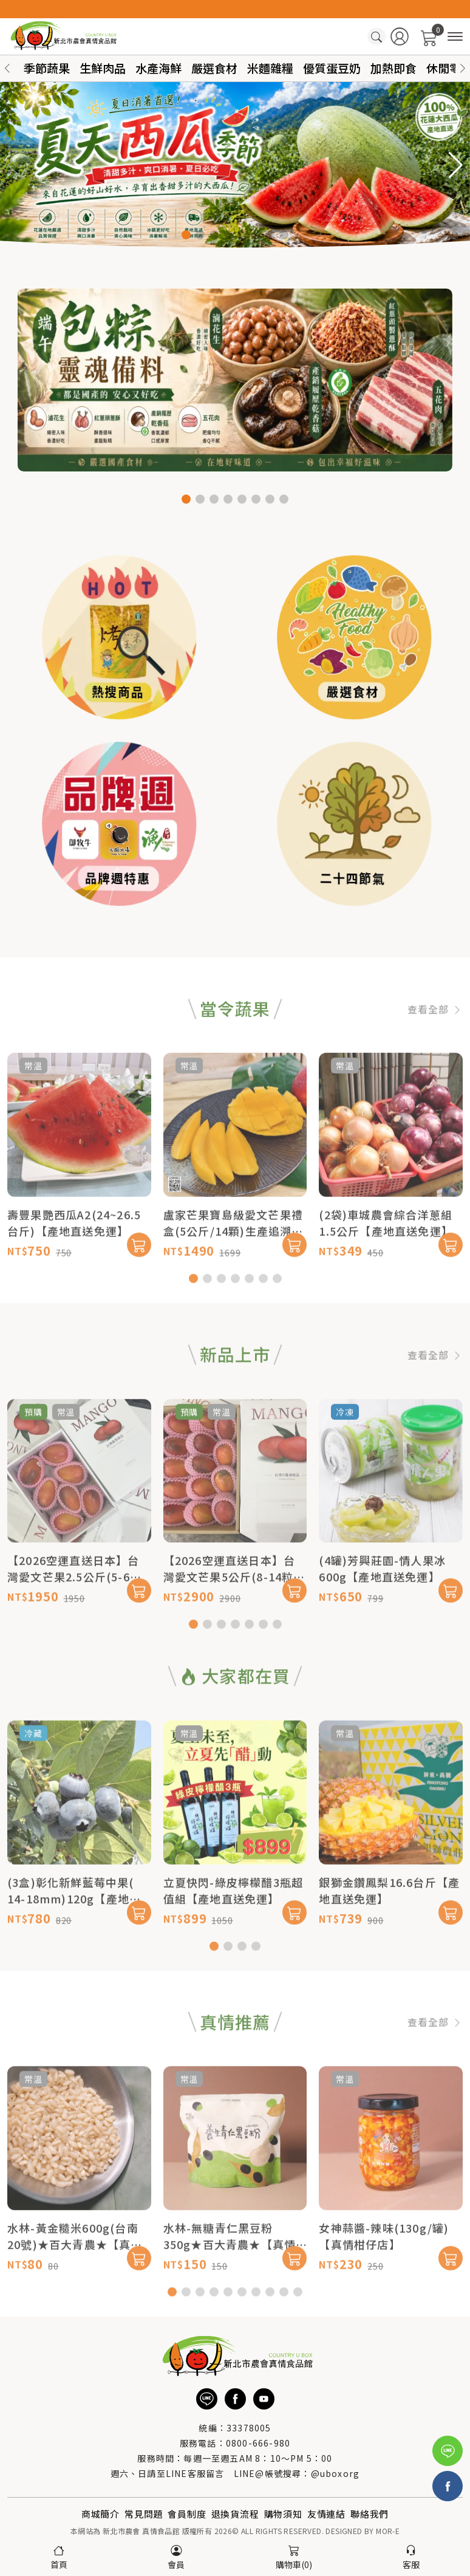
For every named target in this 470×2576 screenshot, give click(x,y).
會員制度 (187, 2513)
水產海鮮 (158, 68)
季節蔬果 (47, 68)
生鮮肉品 (103, 68)
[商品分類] (455, 36)
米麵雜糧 (270, 68)
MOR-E (388, 2531)
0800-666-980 (258, 2443)
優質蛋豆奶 (332, 68)
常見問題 (143, 2513)
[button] (462, 68)
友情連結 (326, 2513)
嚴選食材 (214, 68)
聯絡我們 (369, 2513)
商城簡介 (100, 2513)
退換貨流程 (235, 2513)
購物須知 (283, 2513)
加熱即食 (393, 68)
